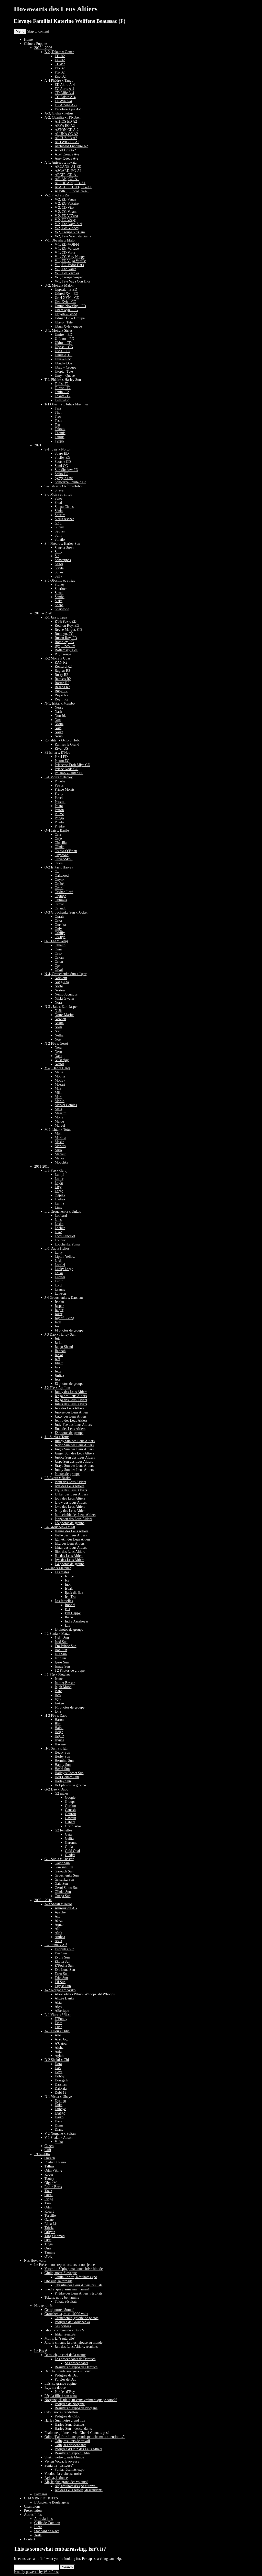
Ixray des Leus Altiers (70, 1511)
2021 (37, 445)
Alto (58, 2035)
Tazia (48, 2191)
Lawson (60, 1293)
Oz (57, 871)
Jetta (58, 1371)
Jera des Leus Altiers (69, 1408)
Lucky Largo (64, 1269)
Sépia (59, 511)
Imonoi (70, 1605)
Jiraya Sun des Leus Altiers (74, 1466)
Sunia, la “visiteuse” (59, 2465)
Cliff (48, 2150)
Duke (58, 2105)
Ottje (58, 839)
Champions (32, 2506)
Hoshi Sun (62, 1769)
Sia (57, 556)
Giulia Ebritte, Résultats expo (76, 2277)
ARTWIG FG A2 (67, 142)
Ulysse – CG (64, 347)
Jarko (58, 1343)
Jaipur (59, 1310)
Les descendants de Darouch (75, 2359)
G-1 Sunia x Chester (59, 1859)
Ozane (49, 2220)
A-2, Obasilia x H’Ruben (63, 117)
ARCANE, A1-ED (68, 167)
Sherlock (61, 589)
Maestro (61, 1113)
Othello (60, 945)
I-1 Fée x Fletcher (57, 1675)
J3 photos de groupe (69, 1384)
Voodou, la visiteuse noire (63, 2474)
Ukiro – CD (63, 343)
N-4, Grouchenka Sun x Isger (65, 974)
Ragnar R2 (62, 671)
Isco (58, 1695)
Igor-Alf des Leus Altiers (73, 1539)
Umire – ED (63, 335)
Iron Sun (61, 1650)
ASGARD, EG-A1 (68, 171)
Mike (58, 1093)
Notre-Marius (64, 1015)
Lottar (59, 1179)
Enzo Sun (62, 1974)
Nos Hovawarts (35, 2261)
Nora (58, 1002)
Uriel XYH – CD (67, 298)
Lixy (58, 1187)
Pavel (59, 798)
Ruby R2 (61, 691)
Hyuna (59, 1740)
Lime (58, 1207)
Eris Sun (61, 1953)
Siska (58, 601)
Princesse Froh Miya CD (72, 765)
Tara (48, 2203)
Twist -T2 (62, 400)
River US (61, 748)
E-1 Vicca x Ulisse (58, 2015)
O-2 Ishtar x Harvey (59, 867)
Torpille (50, 2215)
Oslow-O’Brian (66, 851)
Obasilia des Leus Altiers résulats (79, 2285)
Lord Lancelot (65, 1236)
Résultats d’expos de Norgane (76, 2408)
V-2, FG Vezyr (65, 220)
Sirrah (59, 593)
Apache (60, 1912)
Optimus (61, 900)
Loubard (61, 1216)
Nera (58, 1048)
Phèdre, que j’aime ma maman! (67, 2289)
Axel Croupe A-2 (67, 154)
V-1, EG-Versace (67, 248)
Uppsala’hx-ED (66, 289)
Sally (58, 576)
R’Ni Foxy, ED (66, 621)
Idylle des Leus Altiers (71, 1490)
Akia (58, 2002)
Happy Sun (63, 1765)
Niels (58, 1027)
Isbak (69, 1588)
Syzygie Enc (64, 478)
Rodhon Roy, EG (67, 625)
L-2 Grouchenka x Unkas (63, 1211)
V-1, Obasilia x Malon (61, 240)
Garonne (71, 1843)
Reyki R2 (61, 695)
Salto (58, 498)
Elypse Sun (63, 1986)
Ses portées (63, 2326)
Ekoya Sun (62, 1961)
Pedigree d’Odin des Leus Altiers (78, 2449)
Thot (58, 412)
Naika (59, 732)
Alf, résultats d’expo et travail (76, 2486)
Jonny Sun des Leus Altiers (74, 1470)
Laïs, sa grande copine (61, 2383)
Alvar (59, 1920)
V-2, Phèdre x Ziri (57, 195)
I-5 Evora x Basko (58, 1478)
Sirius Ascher (64, 519)
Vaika (59, 2142)
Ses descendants (76, 2363)
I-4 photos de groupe (69, 1564)
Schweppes (63, 560)
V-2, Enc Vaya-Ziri (68, 224)
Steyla (59, 568)
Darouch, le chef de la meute (65, 2355)
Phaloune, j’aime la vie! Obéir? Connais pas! (77, 2433)
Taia (58, 408)
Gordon (70, 1806)
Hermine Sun (64, 1761)
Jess (58, 1379)
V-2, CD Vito (64, 208)
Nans (58, 1056)
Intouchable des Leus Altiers (75, 1515)
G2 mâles (61, 1793)
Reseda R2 (62, 687)
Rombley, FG (64, 642)
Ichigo (69, 1576)
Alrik (58, 1933)
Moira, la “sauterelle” (60, 2338)
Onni (58, 949)
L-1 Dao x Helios (57, 1248)
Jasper (59, 1306)
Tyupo (59, 441)
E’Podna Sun (64, 1965)
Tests (38, 2535)
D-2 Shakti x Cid (57, 2060)
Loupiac (61, 1240)
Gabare (70, 1822)
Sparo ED (62, 453)
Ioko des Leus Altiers (70, 1507)
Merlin (59, 1101)
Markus (60, 1146)
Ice (67, 1580)
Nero (58, 1052)
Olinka (59, 847)
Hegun (59, 1736)
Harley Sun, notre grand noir (65, 2420)
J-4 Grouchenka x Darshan (64, 1298)
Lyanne (60, 1289)
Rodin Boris (53, 2187)
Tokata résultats (66, 2301)
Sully (58, 535)
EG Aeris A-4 (64, 89)
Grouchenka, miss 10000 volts (66, 2314)
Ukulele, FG (63, 355)
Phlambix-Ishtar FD (69, 773)
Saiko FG (61, 474)
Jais (57, 1367)
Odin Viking (53, 2170)
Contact (29, 2539)
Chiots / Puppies (36, 44)
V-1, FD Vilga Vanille (70, 261)
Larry (59, 1252)
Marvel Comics (66, 1105)
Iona (58, 1711)
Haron (59, 1720)
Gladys (70, 1855)
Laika (59, 1273)
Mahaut (60, 1154)
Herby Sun (62, 1756)
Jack (58, 1322)
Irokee (59, 1703)
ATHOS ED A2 (66, 121)
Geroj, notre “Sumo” (59, 2310)
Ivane (59, 1679)
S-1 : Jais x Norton (58, 449)
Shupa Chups (64, 507)
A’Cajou (61, 2043)
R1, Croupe (63, 654)
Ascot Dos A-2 (65, 150)
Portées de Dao (66, 2379)
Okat (48, 2240)
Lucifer (60, 1277)
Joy (57, 1326)
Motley (60, 1080)
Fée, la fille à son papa (61, 2396)
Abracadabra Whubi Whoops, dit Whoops (85, 1994)
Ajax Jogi (62, 2039)
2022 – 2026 (43, 48)
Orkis (59, 863)
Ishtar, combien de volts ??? (64, 2330)
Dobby (59, 2076)
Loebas (60, 1199)
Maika (59, 1158)
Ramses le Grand (67, 744)
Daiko (59, 2117)
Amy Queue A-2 (67, 158)
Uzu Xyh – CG (65, 302)
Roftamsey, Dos (66, 650)
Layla (59, 1183)
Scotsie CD (63, 462)
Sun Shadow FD (66, 470)
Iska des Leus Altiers (70, 1543)
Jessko (59, 1302)
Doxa (58, 2072)
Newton (60, 1019)
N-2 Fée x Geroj (56, 1043)
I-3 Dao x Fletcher (58, 1568)
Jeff (57, 1359)
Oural (49, 2195)
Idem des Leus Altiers (70, 1482)
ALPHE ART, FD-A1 (70, 183)
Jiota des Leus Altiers (70, 1429)
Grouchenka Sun (67, 1875)
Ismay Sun (62, 1666)
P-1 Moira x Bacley (59, 777)
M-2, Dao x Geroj (57, 1068)
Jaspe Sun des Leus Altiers (74, 1461)
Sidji (58, 523)
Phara (59, 806)
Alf (57, 1929)
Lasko (59, 1224)
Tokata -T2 (63, 396)
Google (70, 1797)
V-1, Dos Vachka (67, 273)
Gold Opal (72, 1851)
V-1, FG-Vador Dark (69, 265)
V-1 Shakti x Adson (59, 2138)
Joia (58, 1339)
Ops (58, 966)
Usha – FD (62, 351)
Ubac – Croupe (66, 367)
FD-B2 (60, 68)
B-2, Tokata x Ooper (59, 52)
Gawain (70, 1818)
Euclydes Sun (64, 1949)
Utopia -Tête (64, 371)
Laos (58, 1220)
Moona (60, 1076)
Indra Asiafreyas (77, 1621)
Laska (59, 1261)
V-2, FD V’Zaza (66, 216)
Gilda (69, 1847)
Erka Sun (61, 1978)
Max (58, 1089)
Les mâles (62, 1572)
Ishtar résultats (65, 2334)
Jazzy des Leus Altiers (71, 1416)
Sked (58, 503)
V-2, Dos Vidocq (67, 228)
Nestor (59, 1064)
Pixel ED (61, 757)
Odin (48, 2207)
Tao (57, 425)
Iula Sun (61, 1654)
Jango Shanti (64, 1347)
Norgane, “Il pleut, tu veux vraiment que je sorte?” (81, 2400)
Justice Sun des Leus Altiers (75, 1457)
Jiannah (60, 1351)
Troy (58, 416)
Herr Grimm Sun (67, 1777)
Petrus (59, 785)
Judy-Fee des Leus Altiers (73, 1425)
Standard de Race (46, 2531)
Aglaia (59, 2056)
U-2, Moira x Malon (59, 285)
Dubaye (60, 2109)
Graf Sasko (73, 1826)
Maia (58, 1109)
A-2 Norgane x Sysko (60, 1990)
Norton (60, 990)
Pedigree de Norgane (70, 2404)
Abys (58, 2006)
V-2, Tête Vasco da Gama (73, 236)
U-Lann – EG (64, 339)
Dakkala (61, 2088)
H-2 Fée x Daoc (56, 1716)
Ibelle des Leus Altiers (71, 1535)
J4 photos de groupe (69, 1330)
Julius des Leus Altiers (71, 1404)
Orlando (61, 908)
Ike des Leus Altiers (69, 1556)
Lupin (59, 1281)
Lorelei (60, 1265)
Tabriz (49, 2228)
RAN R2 (61, 662)
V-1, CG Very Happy (70, 257)
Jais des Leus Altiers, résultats (76, 2347)
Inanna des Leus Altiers (72, 1531)
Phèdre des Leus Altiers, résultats (78, 2293)
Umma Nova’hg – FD (70, 306)
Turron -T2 (63, 388)
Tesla (58, 421)
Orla (58, 834)
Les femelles (64, 1601)
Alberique (62, 2011)
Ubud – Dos (63, 363)
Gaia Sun (61, 1884)
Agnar (59, 1924)
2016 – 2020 (43, 613)
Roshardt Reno (55, 2162)
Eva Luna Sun (65, 1970)
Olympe (60, 896)
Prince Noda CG (67, 769)
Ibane (69, 1617)
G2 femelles (63, 1830)
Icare (58, 1691)
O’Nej (49, 2256)
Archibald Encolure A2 (71, 146)
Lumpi (59, 1175)
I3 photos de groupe (69, 1629)
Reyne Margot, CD (68, 630)
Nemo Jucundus (66, 994)
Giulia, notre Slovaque (61, 2273)
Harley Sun (63, 1781)
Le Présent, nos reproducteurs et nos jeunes (65, 2265)
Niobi (59, 986)
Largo (59, 1191)
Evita (58, 2023)
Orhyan (50, 2232)
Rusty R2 (61, 675)
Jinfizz (59, 1375)
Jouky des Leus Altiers (71, 1392)
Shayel (59, 490)
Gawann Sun (64, 1867)
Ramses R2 (63, 679)
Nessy (59, 707)
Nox (58, 720)
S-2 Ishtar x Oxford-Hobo (63, 486)
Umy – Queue (65, 376)
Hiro (58, 1724)
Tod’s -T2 (62, 384)
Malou (59, 1121)
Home (28, 39)
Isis (67, 1609)
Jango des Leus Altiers (71, 1400)
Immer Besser (65, 1683)
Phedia (59, 822)
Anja (58, 2052)
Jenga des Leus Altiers (71, 1396)
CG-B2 (60, 64)
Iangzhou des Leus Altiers (73, 1519)
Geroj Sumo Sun (67, 1888)
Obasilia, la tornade (58, 2281)
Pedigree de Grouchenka (72, 2322)
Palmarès (40, 2494)
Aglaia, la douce (56, 2478)
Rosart (49, 2211)
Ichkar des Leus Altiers (71, 1494)
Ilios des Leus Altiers (70, 1552)
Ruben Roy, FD (66, 638)
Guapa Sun (63, 1896)
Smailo (60, 539)
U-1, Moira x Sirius (59, 330)
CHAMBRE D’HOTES (41, 2498)
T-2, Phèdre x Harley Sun (63, 380)
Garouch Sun (64, 1871)
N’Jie (58, 1011)
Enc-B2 (60, 76)
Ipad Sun (61, 1642)
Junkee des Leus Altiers (72, 1412)
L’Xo (58, 1232)
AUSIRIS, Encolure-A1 (72, 191)
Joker (58, 1314)
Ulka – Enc (63, 359)
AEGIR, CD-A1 (66, 175)
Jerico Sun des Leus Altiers (74, 1445)
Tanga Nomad (55, 2236)
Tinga (49, 2244)
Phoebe (60, 781)
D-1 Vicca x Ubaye (58, 2097)
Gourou (70, 1814)
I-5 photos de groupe (69, 1523)
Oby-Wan (62, 855)
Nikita (59, 1023)
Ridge (49, 2199)
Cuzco (49, 2146)
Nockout (61, 978)
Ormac (59, 904)
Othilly (60, 933)
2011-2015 (42, 1166)
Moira (59, 1117)
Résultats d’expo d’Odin (72, 2453)
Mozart (60, 1084)
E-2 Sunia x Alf (56, 1945)
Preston (60, 802)
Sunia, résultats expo (69, 2470)
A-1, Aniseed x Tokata (61, 162)
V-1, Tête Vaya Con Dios (73, 281)
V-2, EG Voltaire (67, 203)
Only (58, 929)
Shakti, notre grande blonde (64, 2457)
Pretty (59, 793)
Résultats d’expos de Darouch (76, 2367)
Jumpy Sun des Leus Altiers (75, 1441)
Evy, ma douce (55, 2388)
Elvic (58, 2027)
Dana (58, 2121)
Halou (59, 1728)
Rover (49, 2174)
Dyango (60, 2101)
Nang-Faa (62, 982)
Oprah (59, 916)
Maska (59, 1142)
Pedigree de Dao (67, 2375)
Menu (20, 31)
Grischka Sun (64, 1879)
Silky (58, 552)
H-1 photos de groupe (70, 1785)
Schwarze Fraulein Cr (70, 482)
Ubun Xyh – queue (68, 326)
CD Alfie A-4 (64, 93)
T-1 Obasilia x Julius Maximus (67, 404)
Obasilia (61, 843)
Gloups (70, 1802)
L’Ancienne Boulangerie (52, 2502)
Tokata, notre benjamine (62, 2297)
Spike (59, 572)
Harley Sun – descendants (73, 2429)
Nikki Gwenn (64, 998)
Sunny (59, 527)
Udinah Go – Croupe (70, 318)
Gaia (68, 1834)
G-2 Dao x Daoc (56, 1789)
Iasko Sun (62, 1638)
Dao (58, 2068)
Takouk (60, 429)
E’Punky (61, 2019)
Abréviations (43, 2519)
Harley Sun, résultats (70, 2424)
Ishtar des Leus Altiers (71, 1547)
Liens (38, 2527)
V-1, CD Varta (65, 253)
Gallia (69, 1838)
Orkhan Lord (64, 892)
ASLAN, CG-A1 (67, 179)
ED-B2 (60, 56)
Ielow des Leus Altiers (71, 1502)
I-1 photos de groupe (69, 1707)
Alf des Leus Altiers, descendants (79, 2490)
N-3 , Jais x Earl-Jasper (61, 1007)
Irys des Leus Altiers (69, 1560)
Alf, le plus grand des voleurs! (66, 2482)
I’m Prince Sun (66, 1646)
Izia (67, 1625)
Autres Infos (33, 2515)
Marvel (60, 1125)
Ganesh (70, 1810)
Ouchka (60, 925)
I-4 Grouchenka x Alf (60, 1527)
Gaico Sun (62, 1863)
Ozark (59, 888)
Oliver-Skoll (64, 859)
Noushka (61, 716)
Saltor (59, 564)
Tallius (49, 2166)
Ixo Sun (60, 1658)
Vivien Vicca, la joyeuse (62, 2461)
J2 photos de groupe (69, 1433)
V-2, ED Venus (65, 199)
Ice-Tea (70, 1597)
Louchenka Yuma (67, 1244)
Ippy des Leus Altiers (70, 1498)
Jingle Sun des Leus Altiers (74, 1449)
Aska (58, 1941)
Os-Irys (60, 937)
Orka (58, 921)
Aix (57, 1916)
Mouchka (61, 1162)
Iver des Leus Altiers (69, 1486)
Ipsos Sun (62, 1662)
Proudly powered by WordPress (36, 2572)
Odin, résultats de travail (72, 2441)
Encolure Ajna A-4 (68, 109)
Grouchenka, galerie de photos (77, 2318)
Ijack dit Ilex (74, 1593)
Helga (59, 1732)
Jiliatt (59, 1363)
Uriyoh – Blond (66, 314)
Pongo (59, 818)
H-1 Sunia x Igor (57, 1748)
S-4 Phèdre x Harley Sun (62, 544)
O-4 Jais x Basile (57, 830)
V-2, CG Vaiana (66, 212)
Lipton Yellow (65, 1257)
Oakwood (62, 875)
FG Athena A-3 (66, 105)
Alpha (59, 2047)
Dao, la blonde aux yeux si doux (68, 2371)
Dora (58, 2064)
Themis (60, 433)
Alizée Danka (64, 1998)
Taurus (59, 437)
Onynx (59, 880)
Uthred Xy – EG (66, 294)
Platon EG (62, 761)
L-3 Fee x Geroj (56, 1170)
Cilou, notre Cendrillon (61, 2412)
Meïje (59, 1072)
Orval (59, 970)
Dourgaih (61, 2080)
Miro (58, 1150)
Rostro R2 (62, 683)
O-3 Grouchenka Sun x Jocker (66, 912)
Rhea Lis (51, 2224)
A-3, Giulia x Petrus (59, 113)
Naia (58, 728)
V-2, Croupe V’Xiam (70, 232)
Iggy (58, 1699)
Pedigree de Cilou (67, 2416)
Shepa (59, 605)
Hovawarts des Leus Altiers (55, 9)
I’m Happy (73, 1613)
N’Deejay (62, 1060)
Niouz (59, 724)
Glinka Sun (63, 1892)
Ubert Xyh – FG (66, 310)
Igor (68, 1584)
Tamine (50, 2252)
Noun (59, 736)
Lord (58, 1285)
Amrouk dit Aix (66, 1908)
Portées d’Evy (65, 2392)
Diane (59, 2129)
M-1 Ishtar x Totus (58, 1130)
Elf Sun (60, 1982)
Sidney (60, 585)
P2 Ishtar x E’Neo (57, 753)
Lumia (59, 1203)
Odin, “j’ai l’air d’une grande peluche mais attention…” (85, 2437)
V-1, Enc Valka (65, 269)
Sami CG (61, 466)
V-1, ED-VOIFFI (67, 244)
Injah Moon (63, 1687)
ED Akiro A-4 (65, 85)
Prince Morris (64, 789)
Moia (58, 1134)
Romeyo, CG (64, 634)
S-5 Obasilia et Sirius (60, 580)
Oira (48, 2248)
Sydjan (60, 531)
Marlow (60, 1138)
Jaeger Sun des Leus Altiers (74, 1453)
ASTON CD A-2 (67, 130)
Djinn (59, 2125)
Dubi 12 (61, 2093)
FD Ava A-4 (63, 101)
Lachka (60, 1228)
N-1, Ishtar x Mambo (60, 703)
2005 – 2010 (43, 1900)
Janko (59, 1355)
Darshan (61, 2084)
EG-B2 (60, 60)
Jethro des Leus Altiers (71, 1420)
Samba (59, 597)
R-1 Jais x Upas (56, 617)
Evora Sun (62, 1957)
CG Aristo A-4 (65, 97)
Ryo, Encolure (65, 646)
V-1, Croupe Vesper (69, 277)
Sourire (60, 515)
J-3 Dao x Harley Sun (60, 1334)
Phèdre (60, 826)
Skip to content (38, 31)
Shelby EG (62, 457)
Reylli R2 (62, 699)
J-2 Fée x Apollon (57, 1388)
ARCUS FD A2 (66, 138)
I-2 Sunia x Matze (57, 1634)
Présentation (33, 2510)
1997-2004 (42, 2154)
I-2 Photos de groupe (70, 1670)
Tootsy (49, 2179)
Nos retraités (43, 2306)
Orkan (59, 957)
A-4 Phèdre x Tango (59, 80)
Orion (59, 962)
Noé (58, 1039)
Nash (58, 712)
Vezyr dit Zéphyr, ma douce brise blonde (74, 2269)
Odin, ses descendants (70, 2445)
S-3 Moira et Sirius (58, 494)
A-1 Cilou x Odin (57, 2031)
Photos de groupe (67, 1474)
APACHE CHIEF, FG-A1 (73, 187)
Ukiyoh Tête (64, 322)
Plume (59, 814)
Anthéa (60, 1937)
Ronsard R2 (63, 666)
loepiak (60, 1195)
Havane (60, 1744)
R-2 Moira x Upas (58, 658)
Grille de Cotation (47, 2523)
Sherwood (62, 609)
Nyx (58, 1031)
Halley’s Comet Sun (69, 1773)
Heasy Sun (62, 1752)
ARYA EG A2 (65, 126)
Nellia (59, 1035)
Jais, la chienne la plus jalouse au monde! (74, 2342)
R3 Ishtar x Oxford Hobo (63, 740)
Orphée (60, 884)
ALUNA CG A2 (66, 134)
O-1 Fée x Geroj (56, 941)
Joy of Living (64, 1318)
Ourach (50, 2158)
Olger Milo (53, 2183)
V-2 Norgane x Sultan (60, 2133)
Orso (58, 953)
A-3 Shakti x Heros (58, 1904)
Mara (58, 1097)
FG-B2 (60, 72)
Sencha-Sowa (64, 548)
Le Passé (40, 2351)
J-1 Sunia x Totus (57, 1437)
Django (60, 2113)
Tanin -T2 (62, 392)
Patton (59, 810)
